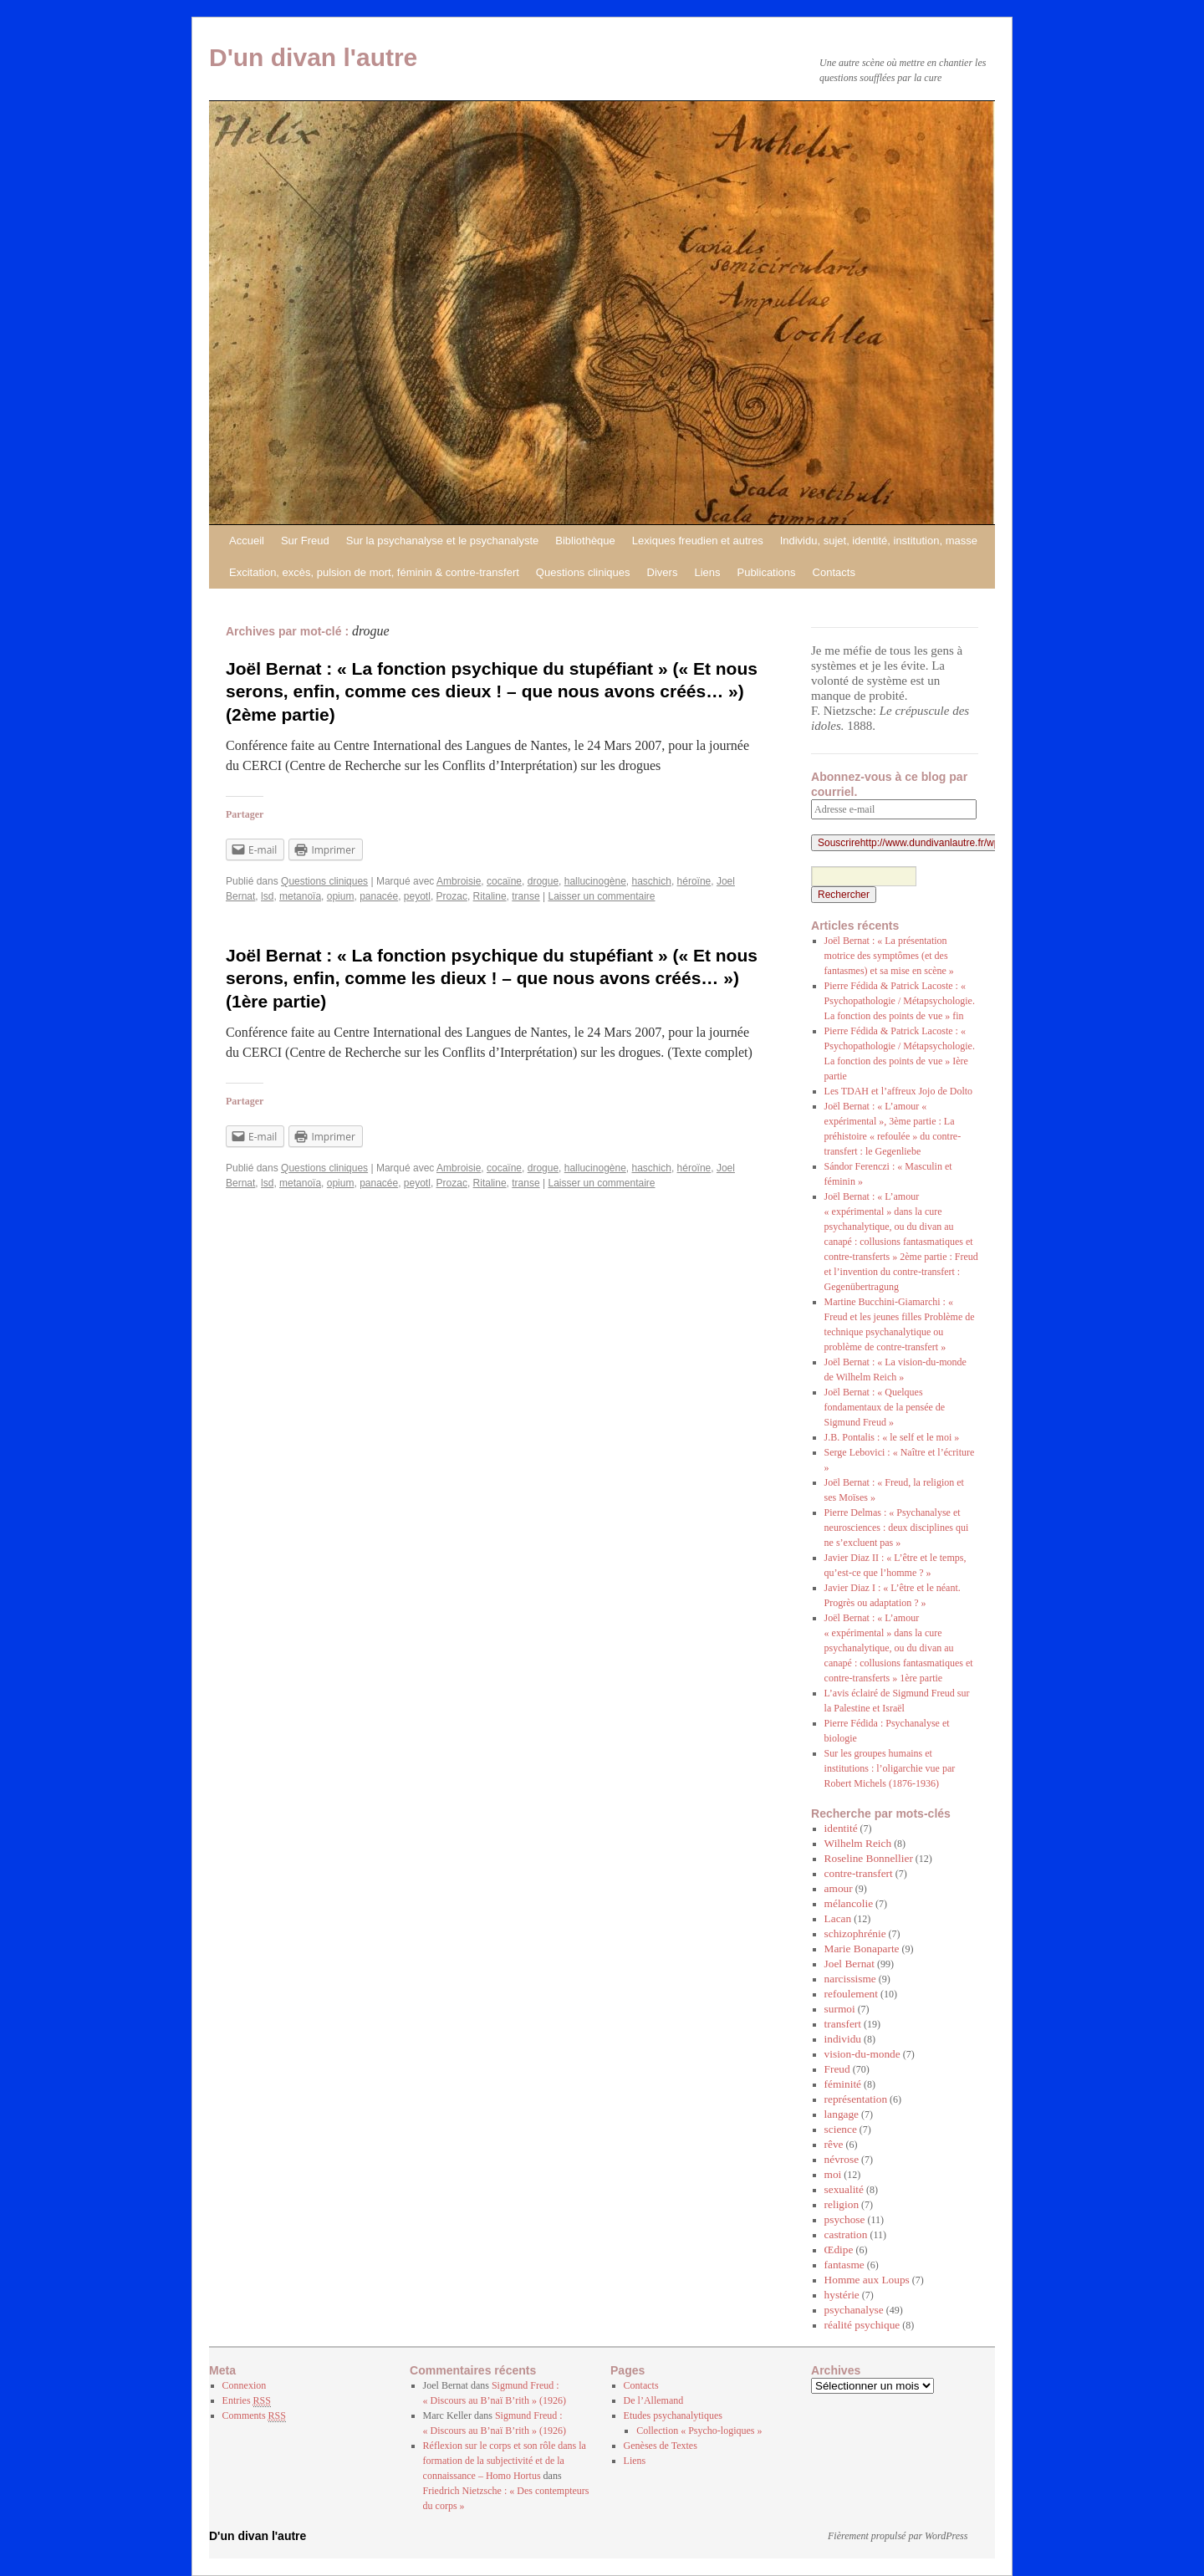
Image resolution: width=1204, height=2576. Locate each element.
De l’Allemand (654, 2400)
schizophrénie (855, 1933)
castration (846, 2234)
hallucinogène (595, 881)
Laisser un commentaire (601, 896)
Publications (766, 572)
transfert (842, 2023)
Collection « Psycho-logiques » (699, 2430)
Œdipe (839, 2249)
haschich (651, 881)
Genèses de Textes (660, 2445)
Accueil (246, 540)
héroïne (694, 881)
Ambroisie (458, 881)
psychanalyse (854, 2309)
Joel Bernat (849, 1963)
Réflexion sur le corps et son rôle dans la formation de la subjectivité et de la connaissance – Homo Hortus (504, 2461)
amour (838, 1888)
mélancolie (848, 1903)
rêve (834, 2144)
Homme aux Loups (867, 2279)
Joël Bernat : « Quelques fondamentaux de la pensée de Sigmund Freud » (885, 1407)
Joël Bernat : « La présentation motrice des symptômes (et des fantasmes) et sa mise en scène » (889, 956)
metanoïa (300, 896)
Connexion (244, 2385)
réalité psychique (862, 2324)
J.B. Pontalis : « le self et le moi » (892, 1437)
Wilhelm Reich (858, 1843)
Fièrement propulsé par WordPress (897, 2536)
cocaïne (504, 881)
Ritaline (490, 896)
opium (341, 896)
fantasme (844, 2264)
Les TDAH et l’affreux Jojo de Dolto (898, 1091)
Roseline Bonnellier (868, 1858)
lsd (267, 896)
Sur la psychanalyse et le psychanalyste (442, 540)
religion (841, 2204)
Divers (662, 572)
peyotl (417, 896)
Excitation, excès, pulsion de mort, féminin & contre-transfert (374, 572)
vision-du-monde (862, 2054)
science (840, 2129)
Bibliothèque (585, 540)
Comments (254, 2416)
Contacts (834, 572)
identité (841, 1828)
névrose (841, 2159)
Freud (837, 2069)
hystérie (842, 2294)
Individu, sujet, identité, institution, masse (878, 540)
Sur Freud (305, 540)
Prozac (451, 896)
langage (841, 2114)
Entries (246, 2401)
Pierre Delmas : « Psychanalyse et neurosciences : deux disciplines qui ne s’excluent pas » (896, 1527)
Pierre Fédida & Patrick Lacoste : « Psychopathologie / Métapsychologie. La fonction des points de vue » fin (899, 1001)
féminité (842, 2084)
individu (842, 2039)
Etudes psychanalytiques (673, 2415)
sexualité (844, 2189)
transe (525, 896)
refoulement (851, 1993)
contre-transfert (858, 1873)
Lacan (838, 1918)
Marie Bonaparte (862, 1948)
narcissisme (850, 1978)
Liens (707, 572)
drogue (543, 881)
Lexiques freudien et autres (697, 540)
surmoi (839, 2008)
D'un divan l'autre (313, 57)
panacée (379, 896)
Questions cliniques (583, 572)
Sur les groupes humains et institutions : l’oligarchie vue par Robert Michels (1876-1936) (890, 1768)
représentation (856, 2099)
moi (833, 2174)
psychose (844, 2219)
